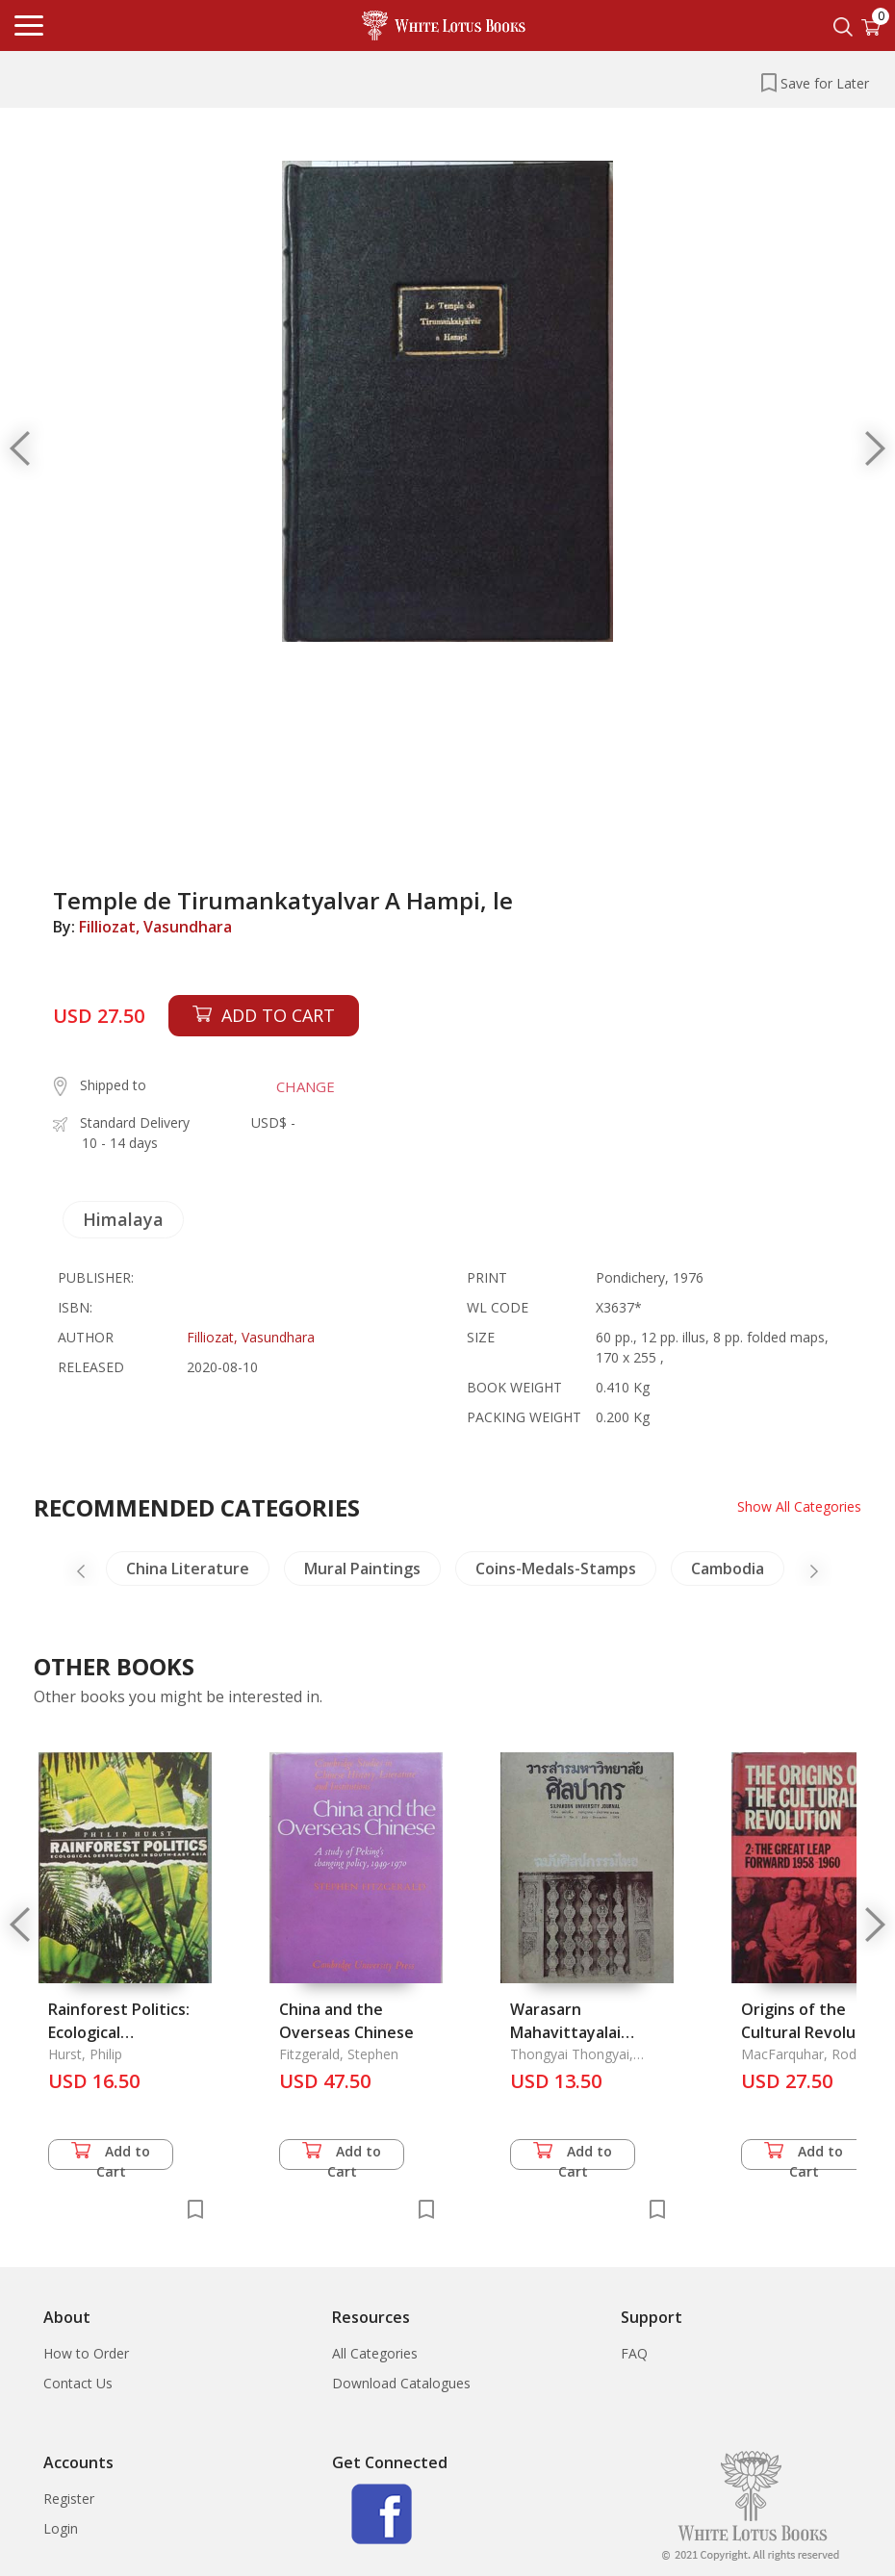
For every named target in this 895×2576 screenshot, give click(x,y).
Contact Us (78, 2383)
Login (60, 2528)
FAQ (634, 2353)
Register (68, 2498)
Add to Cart (110, 2156)
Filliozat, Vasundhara (155, 926)
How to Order (86, 2353)
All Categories (375, 2353)
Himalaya (123, 1219)
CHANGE (305, 1086)
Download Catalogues (401, 2383)
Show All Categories (799, 1506)
